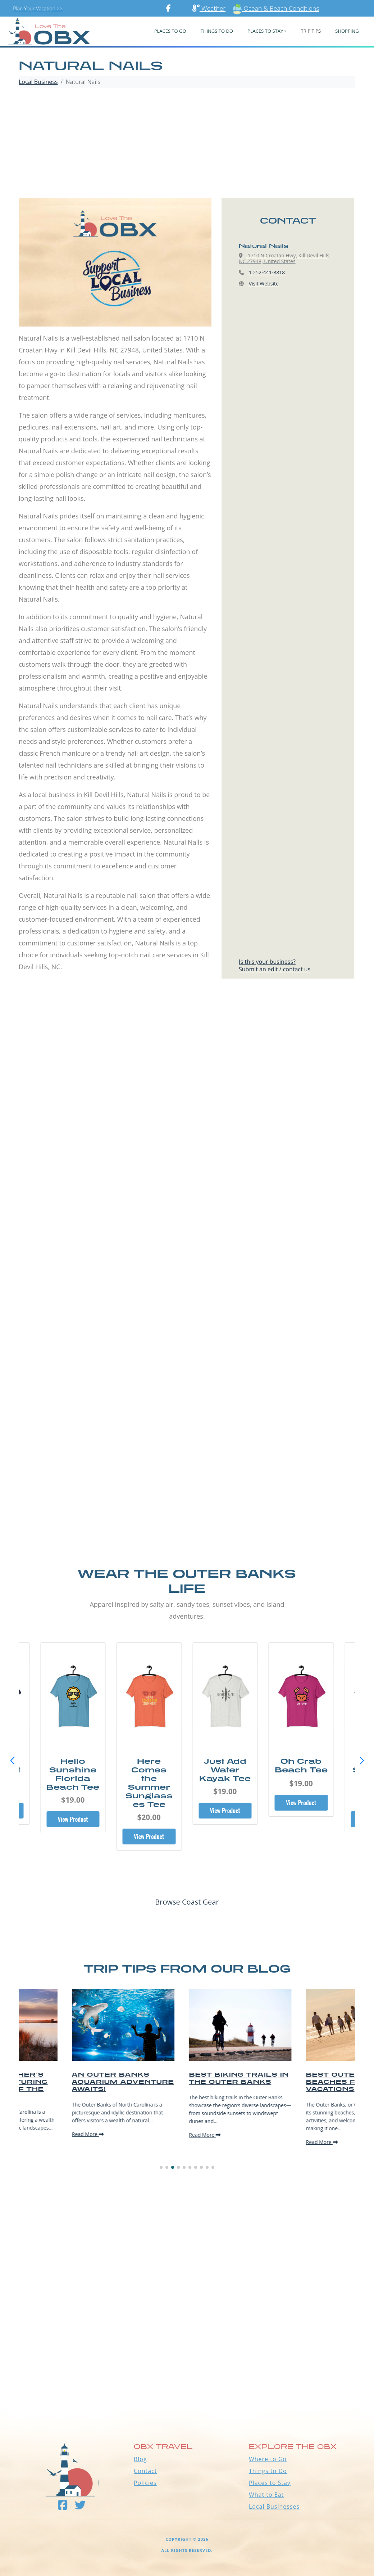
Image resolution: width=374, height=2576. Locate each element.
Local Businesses (274, 2506)
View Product (73, 1819)
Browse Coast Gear (187, 1902)
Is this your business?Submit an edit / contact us (274, 965)
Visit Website (264, 283)
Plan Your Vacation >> (37, 8)
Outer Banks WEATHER (187, 2380)
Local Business (38, 82)
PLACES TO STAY (265, 31)
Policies (145, 2483)
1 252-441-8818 (267, 272)
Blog (140, 2459)
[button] (362, 1761)
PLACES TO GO (170, 31)
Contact (145, 2471)
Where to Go (268, 2459)
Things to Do (268, 2471)
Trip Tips (311, 31)
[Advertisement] (187, 144)
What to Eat (266, 2495)
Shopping (347, 31)
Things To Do (217, 31)
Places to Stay (270, 2483)
